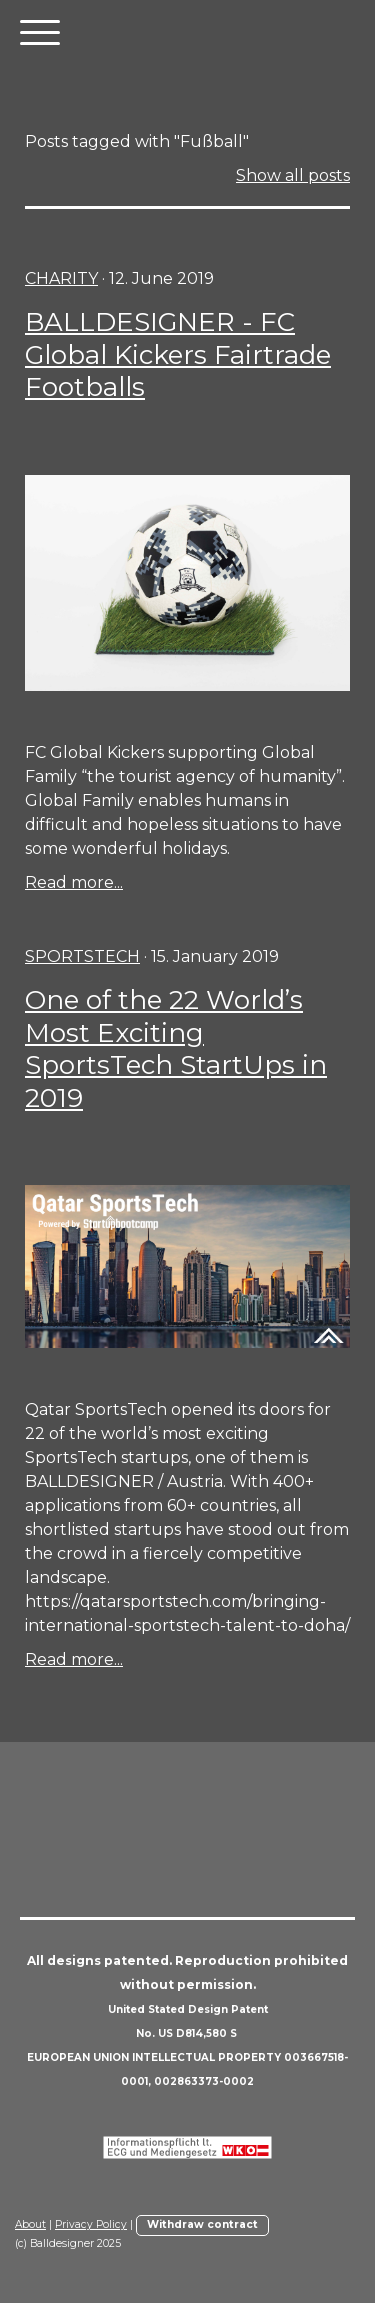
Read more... (74, 882)
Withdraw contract (202, 2224)
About (30, 2224)
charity (61, 278)
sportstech (82, 956)
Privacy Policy (91, 2224)
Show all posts (293, 175)
